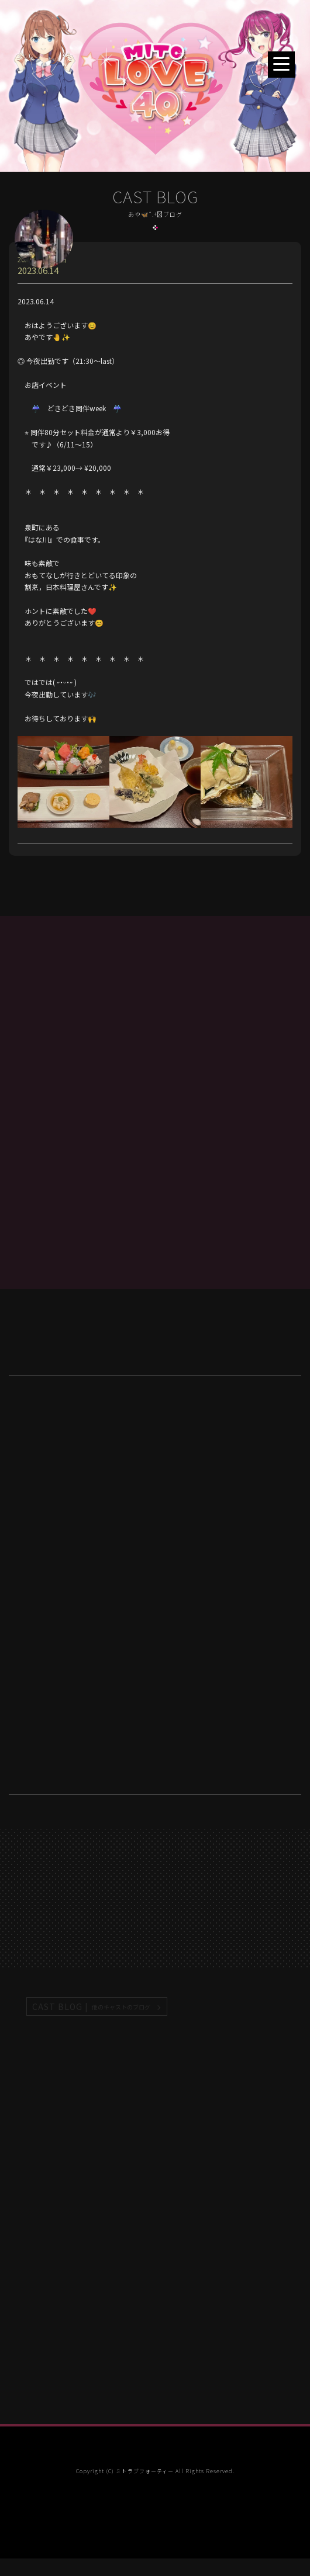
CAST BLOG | (91, 2007)
